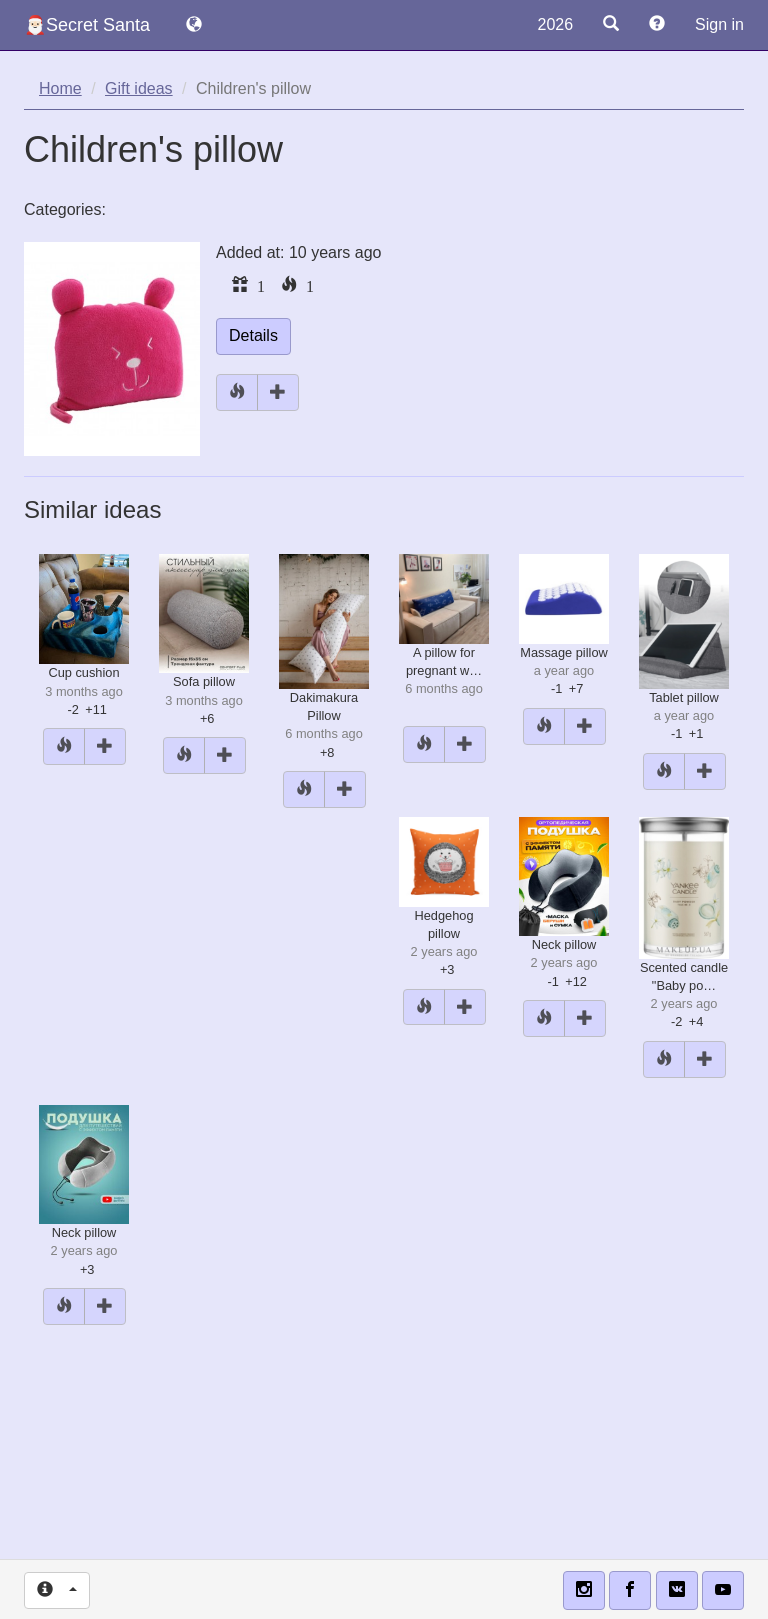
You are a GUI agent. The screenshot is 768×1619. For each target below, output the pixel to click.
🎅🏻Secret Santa (87, 25)
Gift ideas (139, 88)
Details (253, 335)
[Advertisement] (384, 1472)
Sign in (719, 24)
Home (60, 88)
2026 (555, 24)
